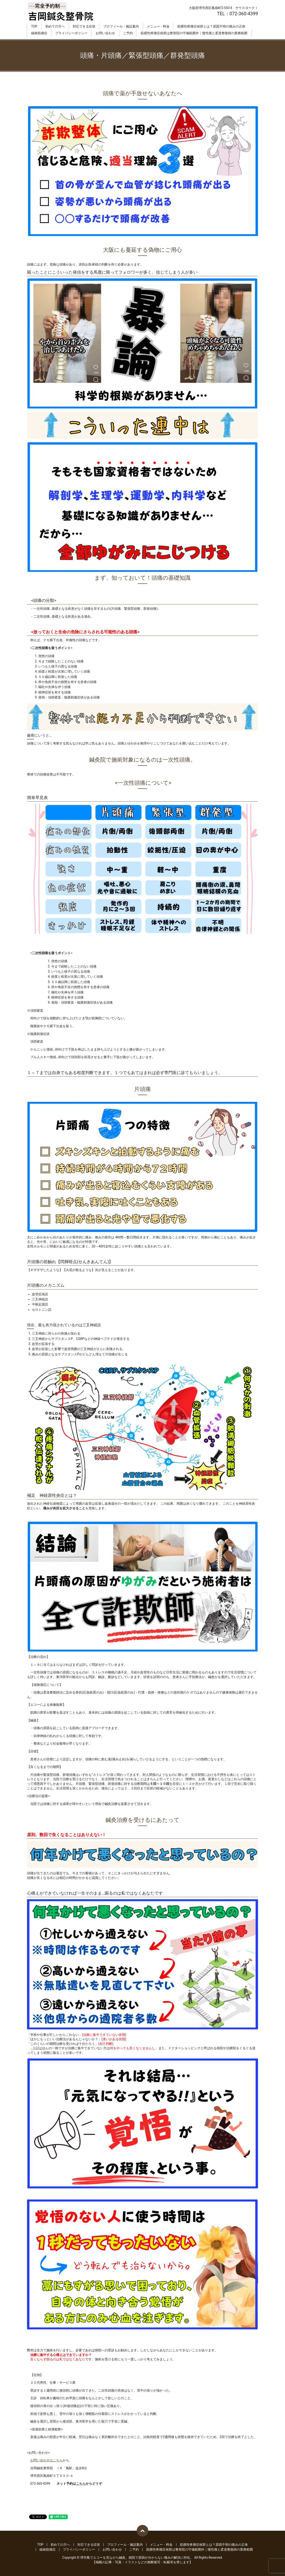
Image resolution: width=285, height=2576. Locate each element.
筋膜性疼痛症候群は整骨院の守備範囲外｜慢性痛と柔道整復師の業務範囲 (194, 33)
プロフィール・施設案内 (121, 26)
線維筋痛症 (39, 33)
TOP (34, 26)
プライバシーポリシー (71, 33)
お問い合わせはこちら (46, 2460)
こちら (81, 2483)
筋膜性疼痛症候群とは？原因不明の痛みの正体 (211, 26)
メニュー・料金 (158, 26)
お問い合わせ (105, 33)
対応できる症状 (84, 26)
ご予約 (128, 33)
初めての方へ (55, 26)
